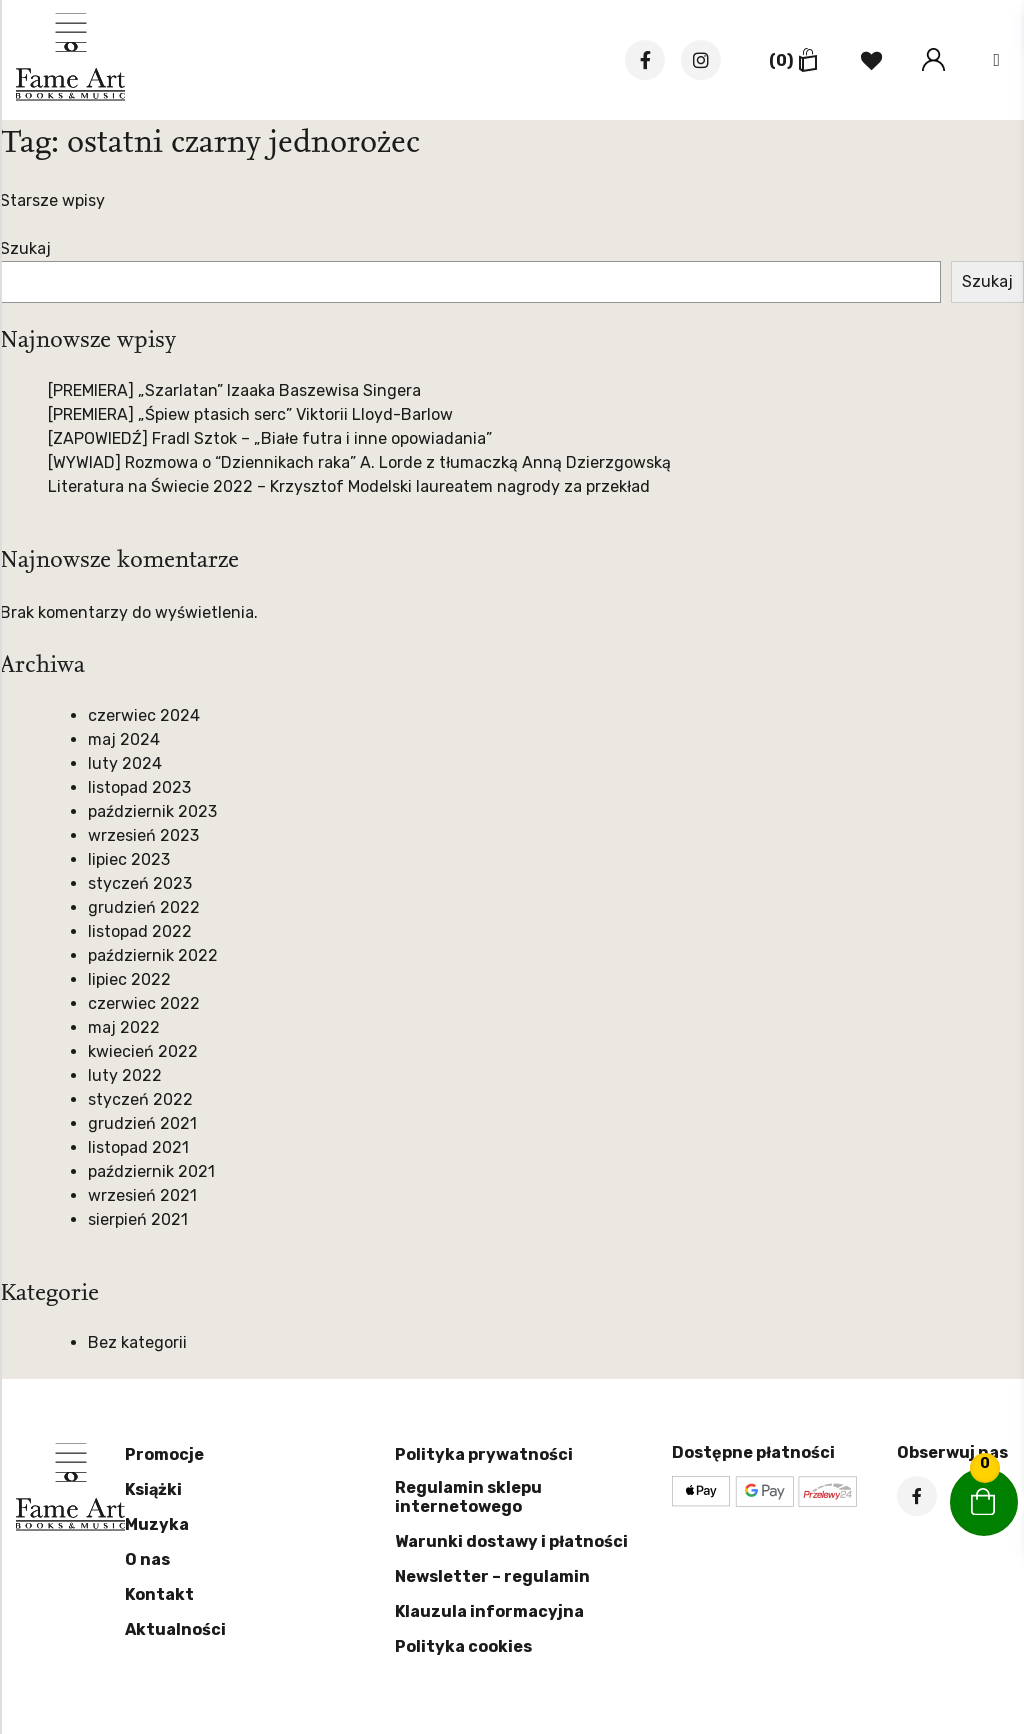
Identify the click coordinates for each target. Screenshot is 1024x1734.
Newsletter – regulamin (492, 1576)
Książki (153, 1489)
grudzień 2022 (144, 907)
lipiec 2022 (129, 979)
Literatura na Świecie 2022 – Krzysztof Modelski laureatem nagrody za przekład (349, 486)
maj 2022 (124, 1027)
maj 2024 (124, 739)
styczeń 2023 (140, 883)
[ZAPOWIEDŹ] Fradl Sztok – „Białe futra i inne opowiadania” (270, 438)
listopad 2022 (140, 931)
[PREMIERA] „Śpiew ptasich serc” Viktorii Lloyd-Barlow (250, 414)
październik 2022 (153, 955)
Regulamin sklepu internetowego (468, 1497)
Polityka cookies (463, 1646)
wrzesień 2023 (143, 835)
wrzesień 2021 (142, 1195)
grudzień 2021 (142, 1123)
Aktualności (175, 1629)
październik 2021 (151, 1171)
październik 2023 (152, 811)
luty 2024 (125, 763)
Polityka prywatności (484, 1454)
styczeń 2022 (140, 1099)
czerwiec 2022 (144, 1003)
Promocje (164, 1454)
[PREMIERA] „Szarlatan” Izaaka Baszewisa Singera (234, 390)
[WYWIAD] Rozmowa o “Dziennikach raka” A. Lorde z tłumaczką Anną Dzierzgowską (359, 462)
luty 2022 (125, 1075)
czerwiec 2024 (144, 715)
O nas (147, 1559)
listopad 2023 (139, 787)
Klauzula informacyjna (489, 1611)
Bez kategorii (137, 1342)
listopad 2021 (138, 1147)
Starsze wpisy (52, 200)
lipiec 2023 (129, 859)
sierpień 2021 (138, 1219)
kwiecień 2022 (143, 1051)
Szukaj (25, 248)
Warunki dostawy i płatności (511, 1541)
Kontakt (159, 1594)
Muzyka (157, 1524)
